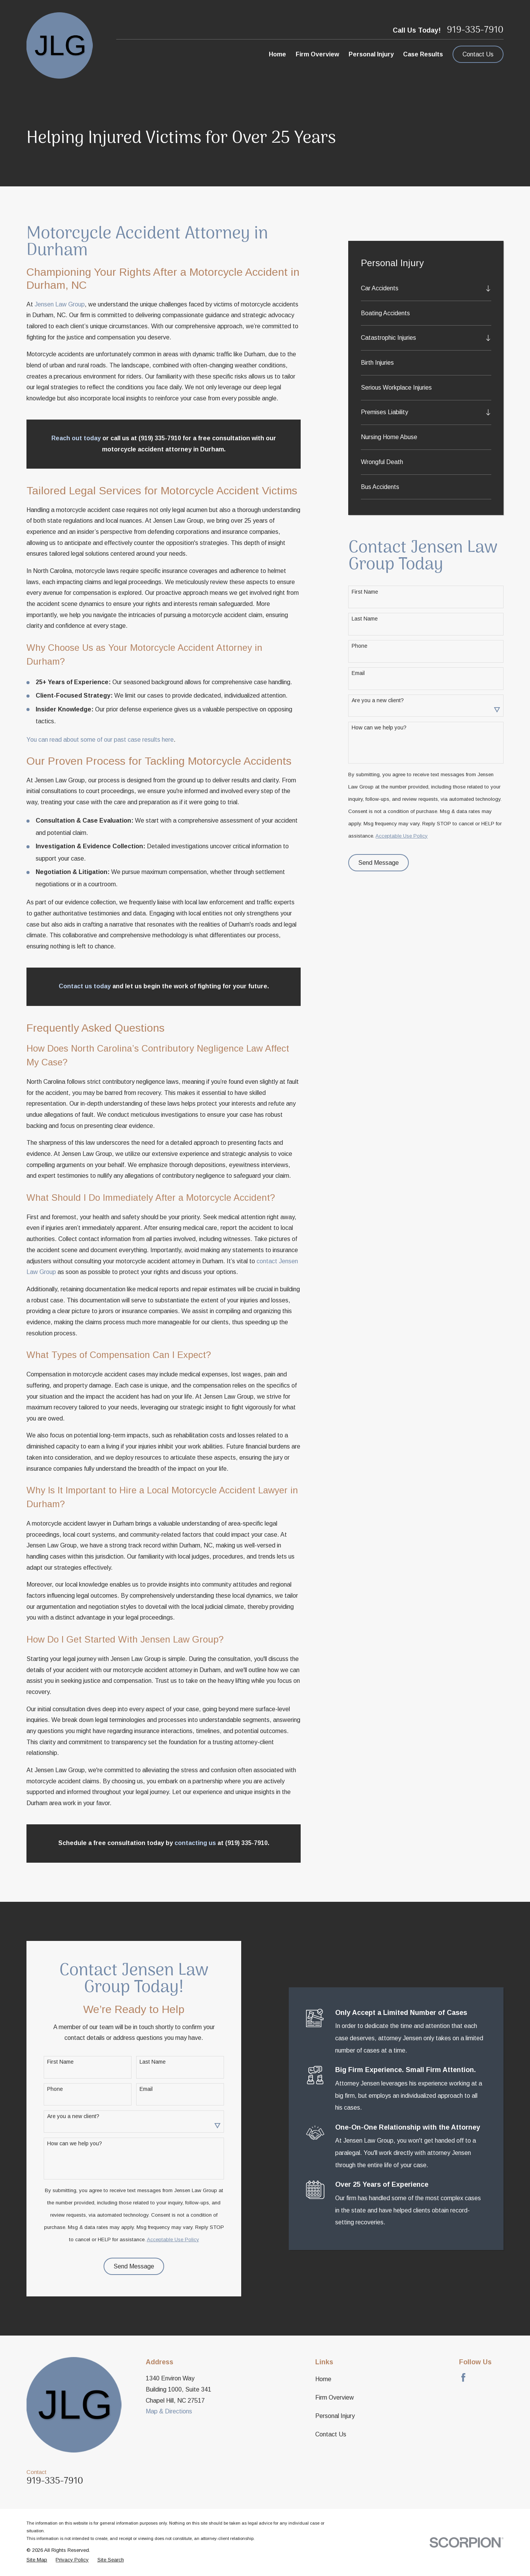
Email (358, 673)
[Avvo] (481, 2377)
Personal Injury (335, 2416)
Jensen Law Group (60, 304)
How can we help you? (379, 727)
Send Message (378, 862)
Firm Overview (334, 2397)
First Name (365, 592)
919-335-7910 (475, 30)
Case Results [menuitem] (423, 54)
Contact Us (478, 54)
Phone (359, 646)
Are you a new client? (378, 700)
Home (323, 2379)
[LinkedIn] (499, 2377)
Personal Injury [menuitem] (371, 54)
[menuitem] (421, 288)
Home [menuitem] (277, 54)
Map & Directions (169, 2411)
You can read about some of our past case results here (100, 739)
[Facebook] (463, 2377)
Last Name (365, 619)
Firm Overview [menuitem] (317, 54)
